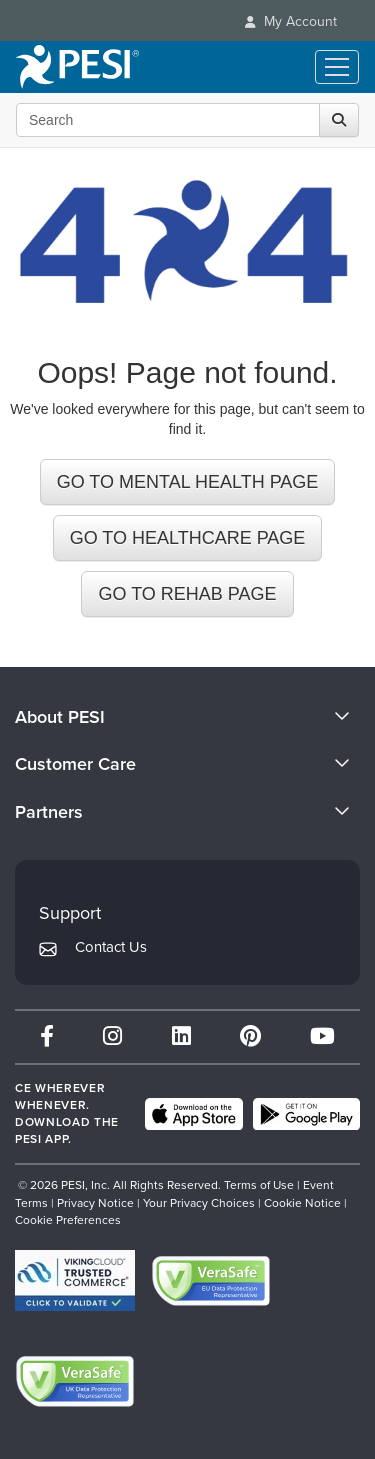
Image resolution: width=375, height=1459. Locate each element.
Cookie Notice (302, 1203)
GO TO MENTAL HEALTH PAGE (188, 482)
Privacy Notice (95, 1203)
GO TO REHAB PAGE (187, 594)
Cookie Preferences (68, 1220)
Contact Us (111, 947)
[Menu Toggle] (337, 67)
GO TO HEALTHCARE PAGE (188, 538)
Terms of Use (259, 1185)
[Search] (339, 120)
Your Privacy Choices (199, 1203)
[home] (77, 67)
